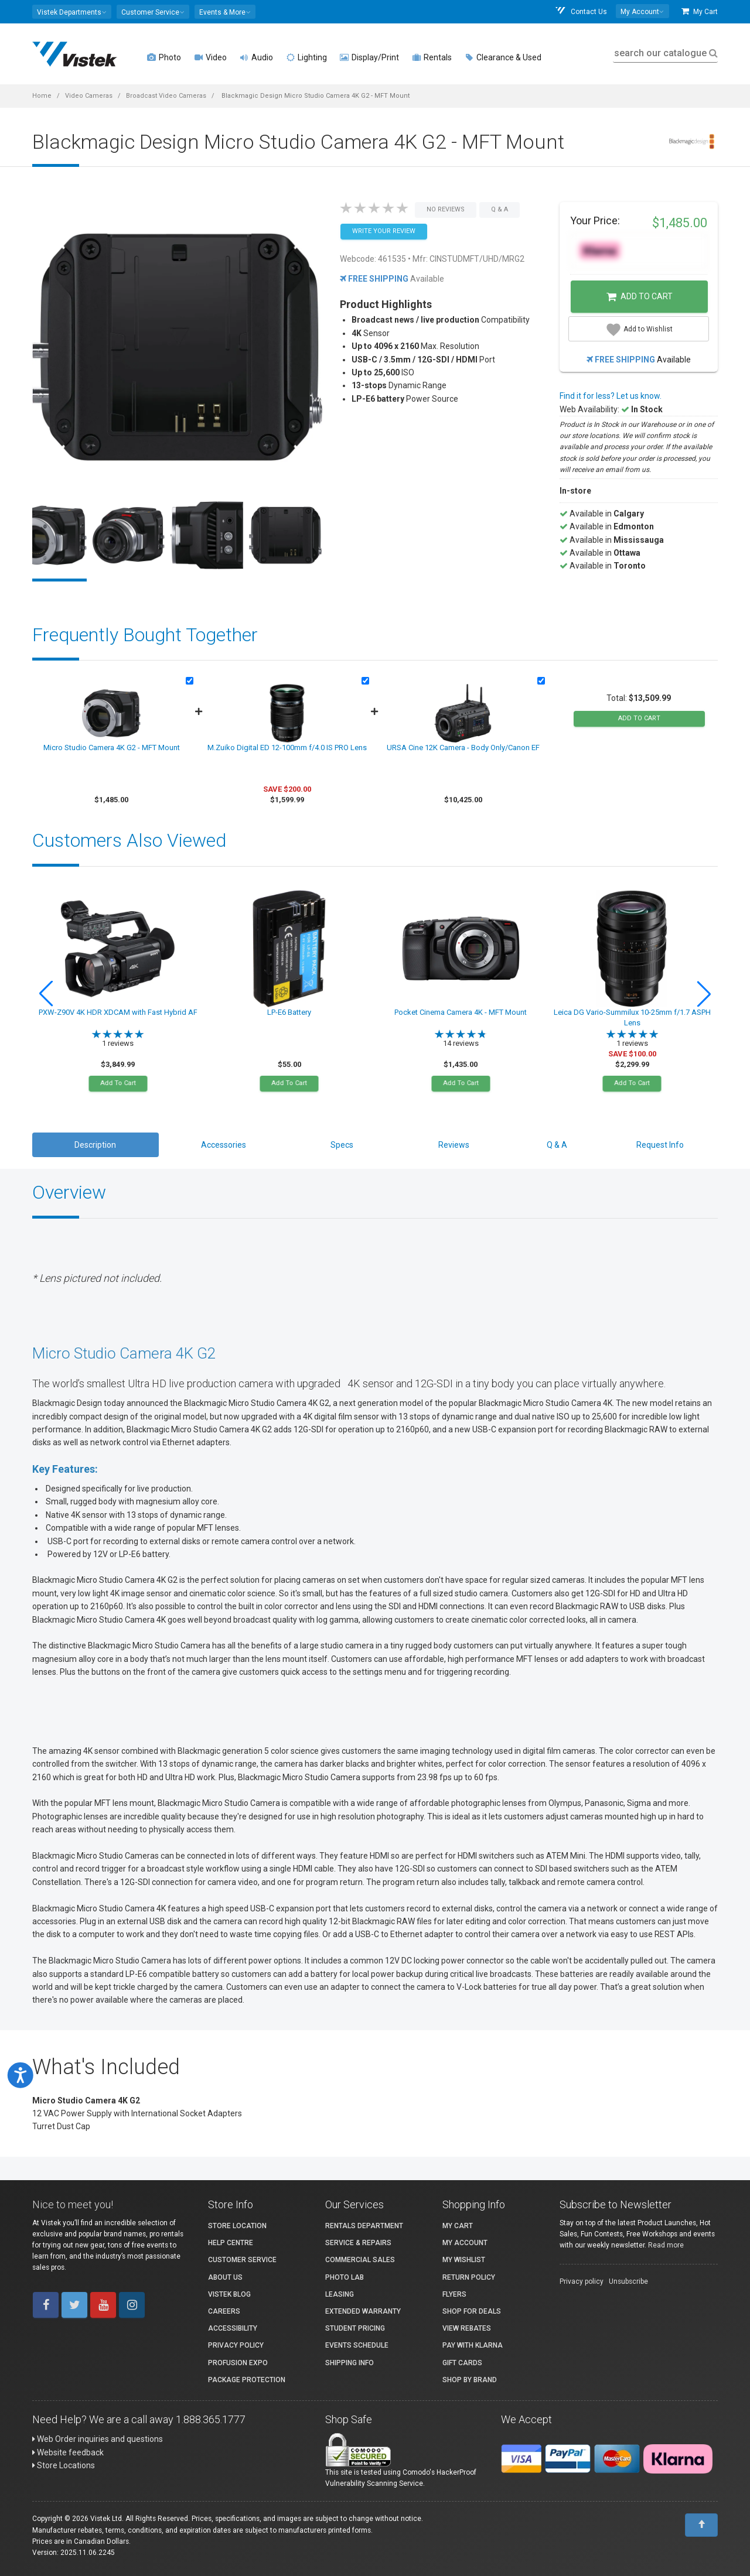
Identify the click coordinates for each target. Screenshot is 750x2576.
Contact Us (580, 11)
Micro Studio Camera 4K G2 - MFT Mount (111, 747)
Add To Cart (117, 1083)
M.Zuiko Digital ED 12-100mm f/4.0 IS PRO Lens (287, 747)
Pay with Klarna (472, 2345)
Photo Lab (344, 2277)
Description (95, 1145)
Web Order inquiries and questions (97, 2439)
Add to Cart (639, 297)
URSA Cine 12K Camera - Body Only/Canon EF (463, 747)
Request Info (660, 1145)
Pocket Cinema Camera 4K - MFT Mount (460, 1012)
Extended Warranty (363, 2311)
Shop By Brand (469, 2380)
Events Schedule (356, 2345)
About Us (225, 2277)
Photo (164, 57)
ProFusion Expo (238, 2363)
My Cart (699, 11)
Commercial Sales (360, 2260)
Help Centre (230, 2243)
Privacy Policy (236, 2345)
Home (42, 96)
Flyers (454, 2294)
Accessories (223, 1145)
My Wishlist (463, 2260)
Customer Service (242, 2260)
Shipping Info (349, 2363)
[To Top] (701, 2525)
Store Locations (63, 2465)
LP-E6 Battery (289, 1012)
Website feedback (68, 2452)
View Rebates (466, 2328)
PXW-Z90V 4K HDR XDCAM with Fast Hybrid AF (118, 1012)
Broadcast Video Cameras (166, 96)
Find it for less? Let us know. (611, 396)
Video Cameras (88, 96)
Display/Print (369, 57)
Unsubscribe (628, 2281)
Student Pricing (355, 2328)
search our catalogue (664, 53)
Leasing (339, 2294)
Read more (666, 2245)
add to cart (639, 718)
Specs (341, 1145)
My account (465, 2243)
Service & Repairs (358, 2243)
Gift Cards (462, 2363)
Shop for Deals (471, 2311)
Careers (224, 2311)
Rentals (432, 57)
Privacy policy (582, 2281)
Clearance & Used (503, 57)
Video (210, 57)
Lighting (306, 57)
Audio (256, 57)
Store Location (237, 2226)
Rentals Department (364, 2226)
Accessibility (232, 2328)
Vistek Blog (229, 2294)
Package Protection (246, 2380)
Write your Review (383, 231)
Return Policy (468, 2277)
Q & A (557, 1145)
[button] (71, 12)
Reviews (453, 1145)
